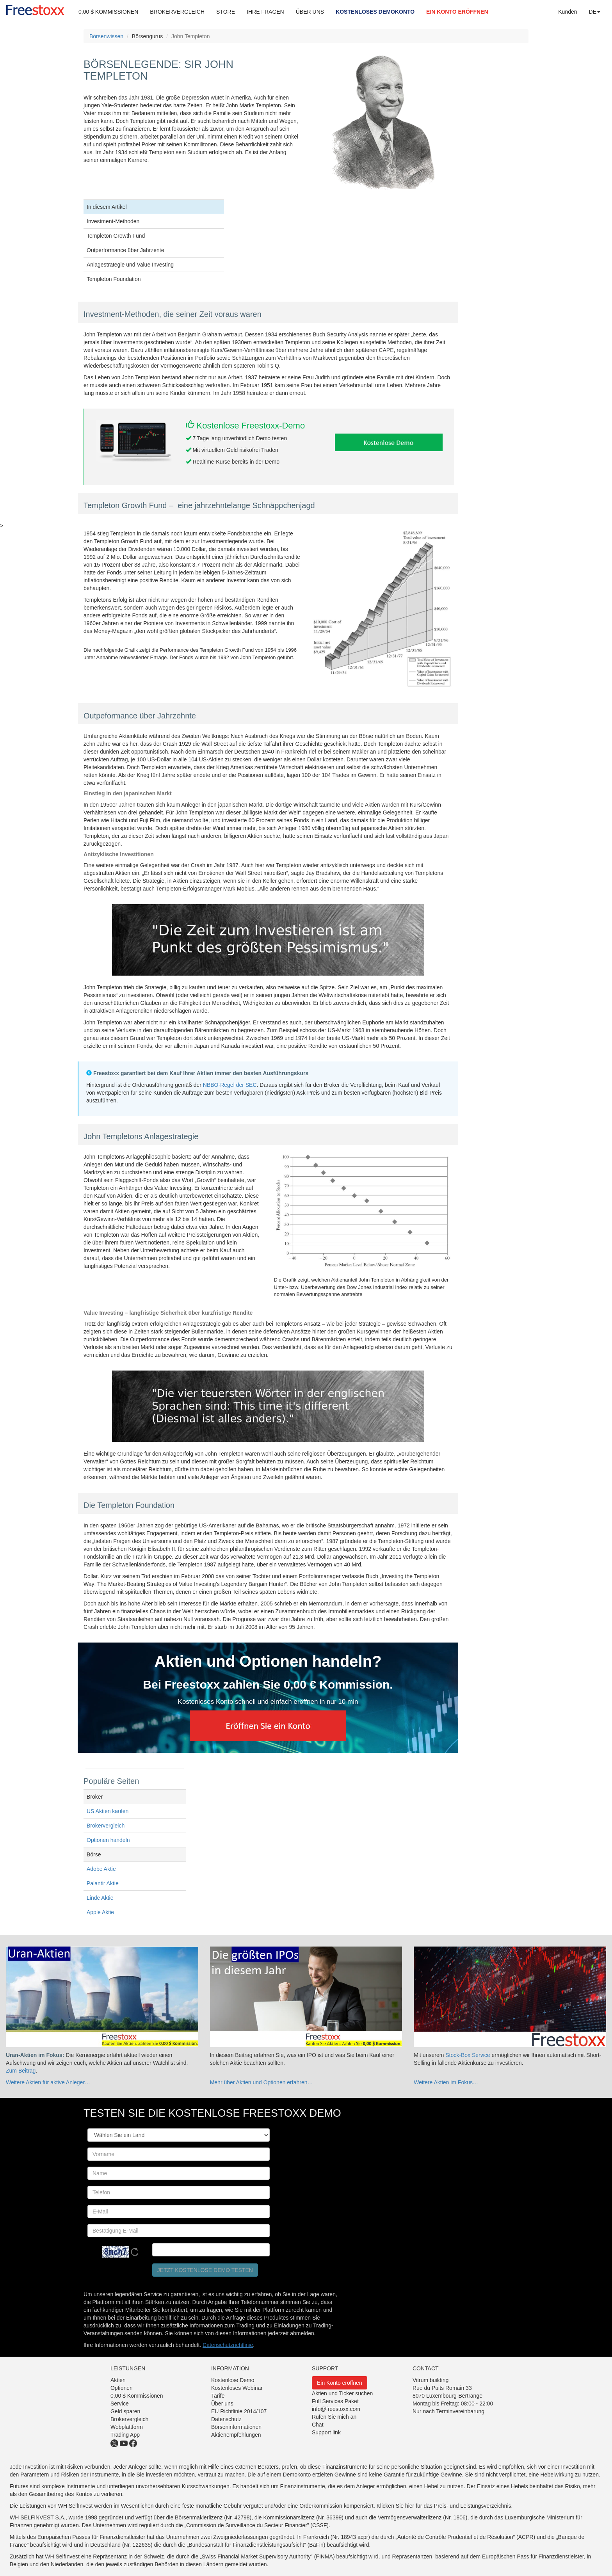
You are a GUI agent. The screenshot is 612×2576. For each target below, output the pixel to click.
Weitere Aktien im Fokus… (446, 2082)
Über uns (222, 2403)
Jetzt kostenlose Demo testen (205, 2270)
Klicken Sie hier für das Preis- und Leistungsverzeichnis (444, 2506)
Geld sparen (125, 2411)
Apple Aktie (100, 1912)
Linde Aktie (100, 1898)
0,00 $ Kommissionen (136, 2396)
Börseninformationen (236, 2427)
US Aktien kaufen (107, 1811)
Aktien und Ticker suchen (342, 2393)
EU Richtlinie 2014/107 (239, 2411)
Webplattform (126, 2427)
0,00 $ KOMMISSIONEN (108, 12)
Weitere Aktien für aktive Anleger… (48, 2082)
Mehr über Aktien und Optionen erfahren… (261, 2082)
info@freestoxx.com (336, 2409)
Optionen (121, 2388)
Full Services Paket (335, 2401)
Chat (318, 2424)
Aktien (118, 2380)
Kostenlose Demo (232, 2380)
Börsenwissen (106, 36)
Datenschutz (226, 2419)
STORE (225, 12)
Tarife (217, 2396)
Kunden (567, 12)
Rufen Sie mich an (334, 2417)
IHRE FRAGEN (265, 12)
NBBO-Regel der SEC (230, 1085)
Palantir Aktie (103, 1883)
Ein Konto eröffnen (339, 2383)
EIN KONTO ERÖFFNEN (457, 12)
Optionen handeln (108, 1840)
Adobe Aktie (101, 1869)
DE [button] (594, 12)
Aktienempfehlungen (236, 2435)
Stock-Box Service (467, 2055)
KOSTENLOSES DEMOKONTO (375, 12)
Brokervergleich (106, 1825)
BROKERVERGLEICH (177, 12)
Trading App (125, 2435)
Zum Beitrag (21, 2071)
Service (119, 2403)
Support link (326, 2432)
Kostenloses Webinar (237, 2388)
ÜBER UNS (310, 12)
